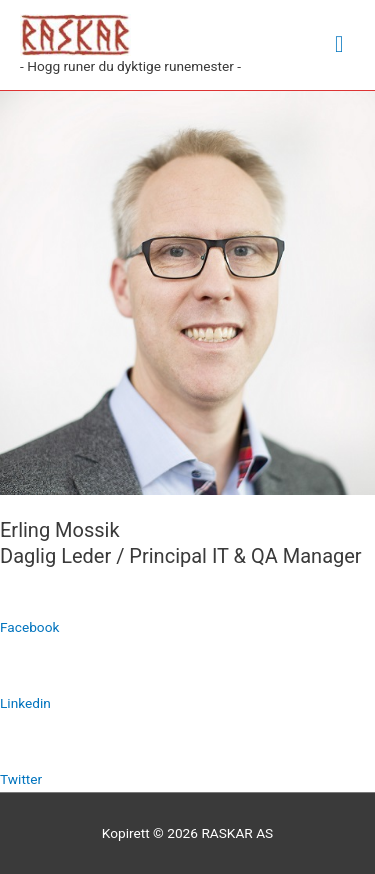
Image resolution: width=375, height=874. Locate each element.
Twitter (21, 779)
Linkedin (25, 703)
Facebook (29, 627)
